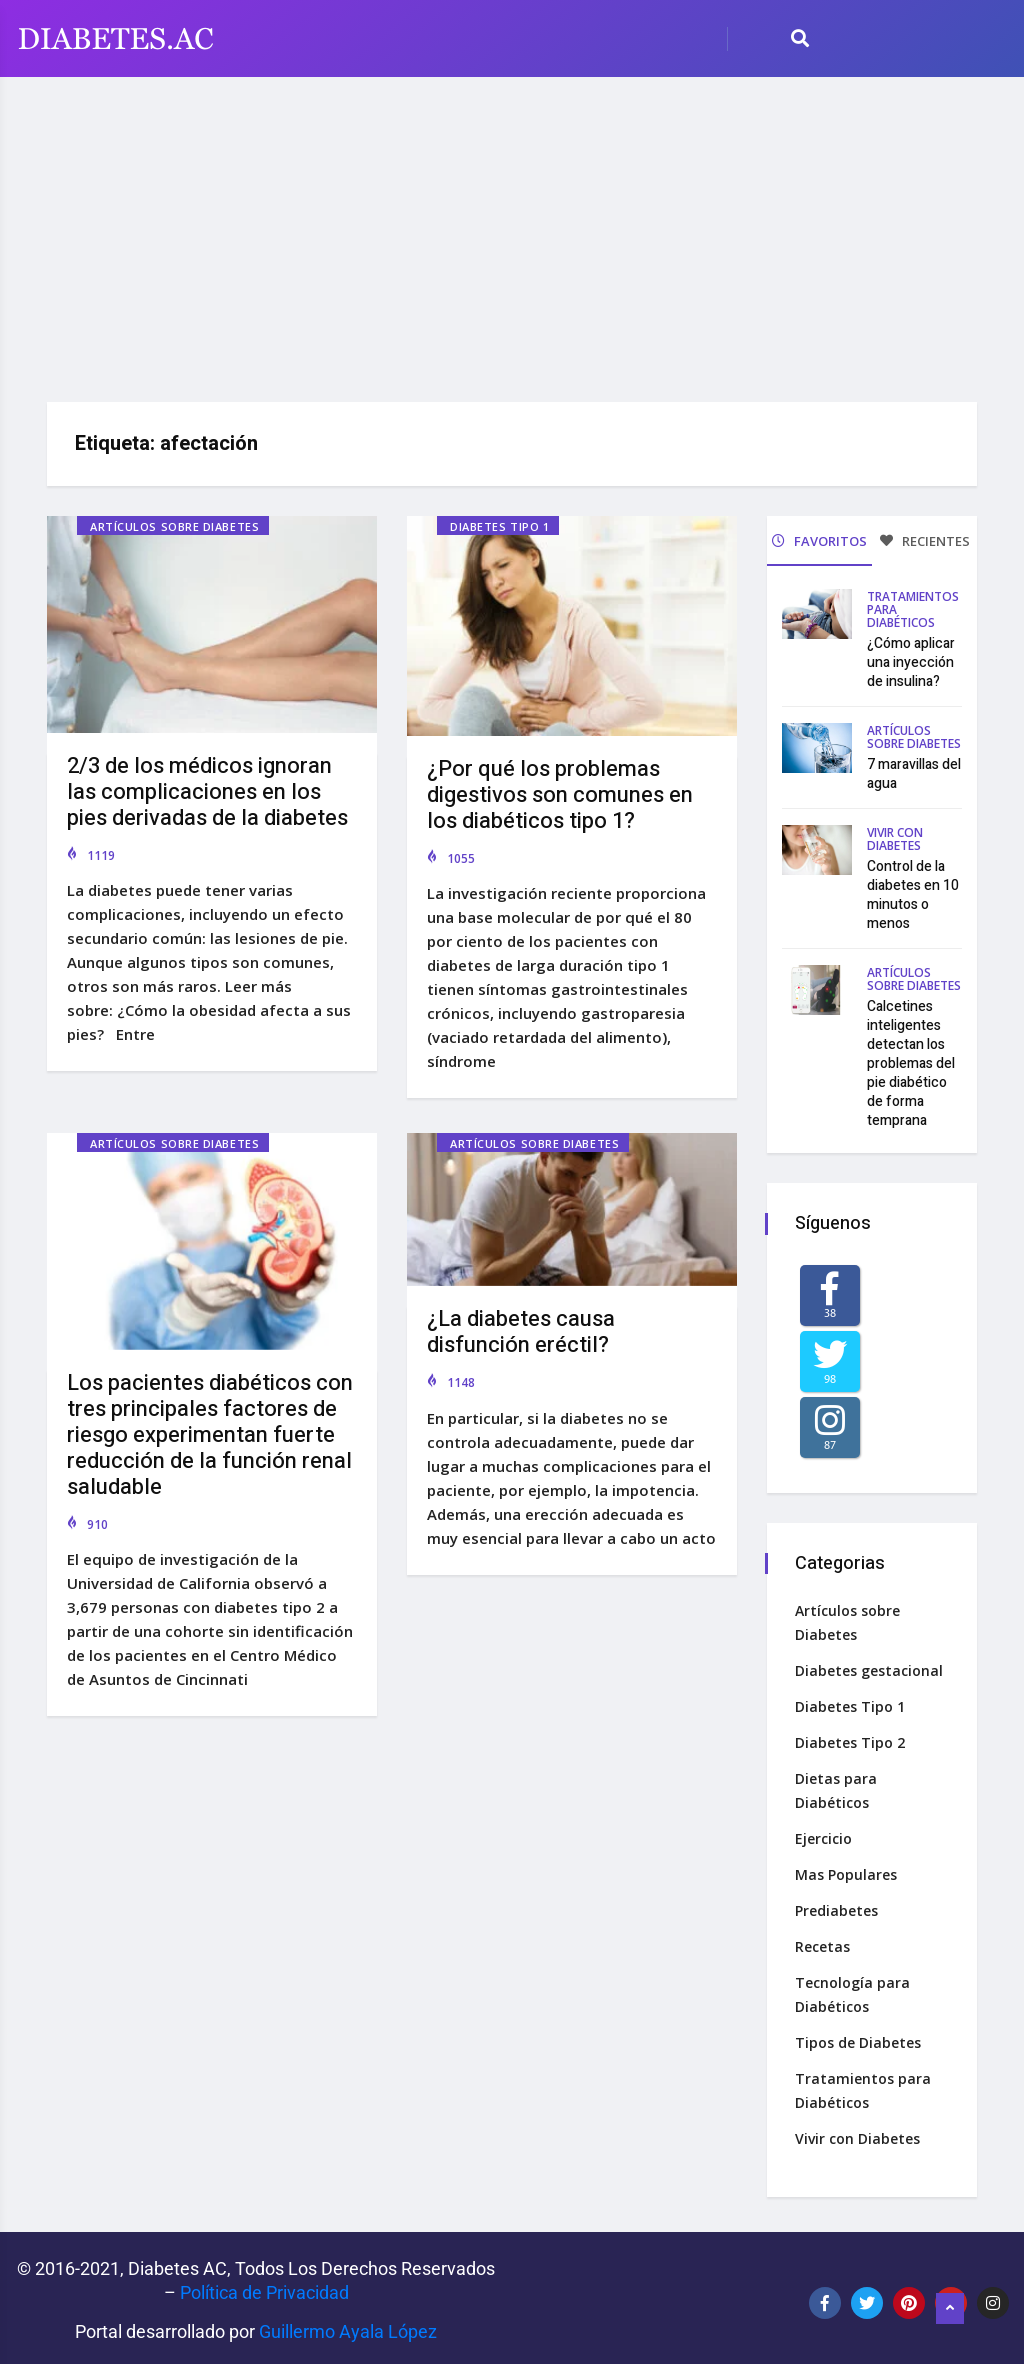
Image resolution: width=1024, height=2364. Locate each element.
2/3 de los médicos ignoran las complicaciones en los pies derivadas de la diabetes (207, 792)
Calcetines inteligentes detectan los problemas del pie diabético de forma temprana (911, 1061)
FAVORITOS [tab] (819, 541)
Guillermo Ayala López (348, 2326)
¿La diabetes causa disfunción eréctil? (521, 1327)
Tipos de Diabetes (860, 2037)
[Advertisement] (512, 232)
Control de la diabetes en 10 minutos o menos (913, 893)
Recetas (824, 1941)
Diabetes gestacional (871, 1665)
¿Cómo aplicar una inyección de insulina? (911, 660)
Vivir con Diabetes (895, 837)
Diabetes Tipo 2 (852, 1737)
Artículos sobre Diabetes (174, 526)
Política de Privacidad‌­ (264, 2287)
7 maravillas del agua (914, 772)
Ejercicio (825, 1833)
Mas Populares (848, 1869)
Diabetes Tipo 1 (499, 526)
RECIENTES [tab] (925, 541)
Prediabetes (838, 1905)
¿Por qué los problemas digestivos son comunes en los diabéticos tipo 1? (560, 795)
